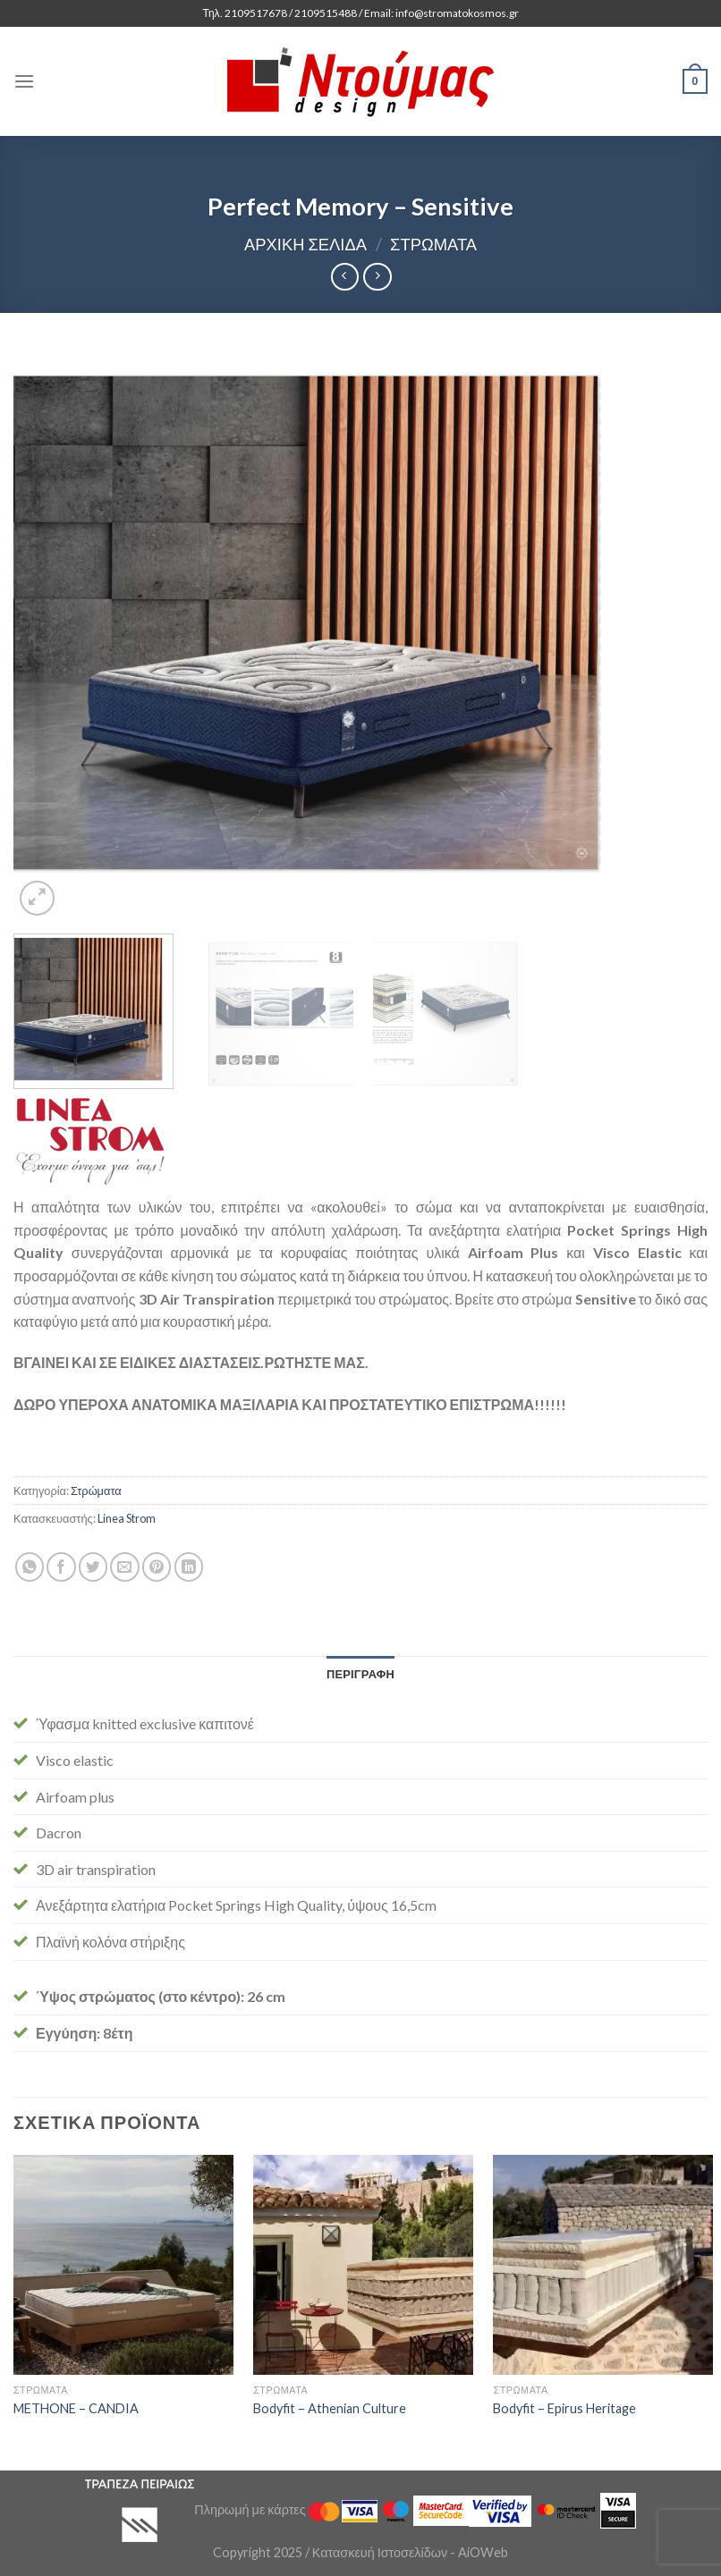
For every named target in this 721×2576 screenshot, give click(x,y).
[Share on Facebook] (61, 1567)
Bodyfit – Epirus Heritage (564, 2408)
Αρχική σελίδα (305, 244)
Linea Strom (127, 1518)
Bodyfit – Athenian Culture (329, 2408)
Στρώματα (433, 244)
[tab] (360, 1674)
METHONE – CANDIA (76, 2408)
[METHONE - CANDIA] (123, 2265)
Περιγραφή (360, 1674)
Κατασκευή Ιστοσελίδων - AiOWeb (410, 2552)
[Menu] (24, 81)
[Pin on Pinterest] (157, 1567)
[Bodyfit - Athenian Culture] (363, 2265)
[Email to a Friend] (125, 1567)
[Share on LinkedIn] (189, 1567)
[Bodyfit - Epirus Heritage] (603, 2265)
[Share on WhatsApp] (30, 1567)
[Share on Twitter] (93, 1567)
